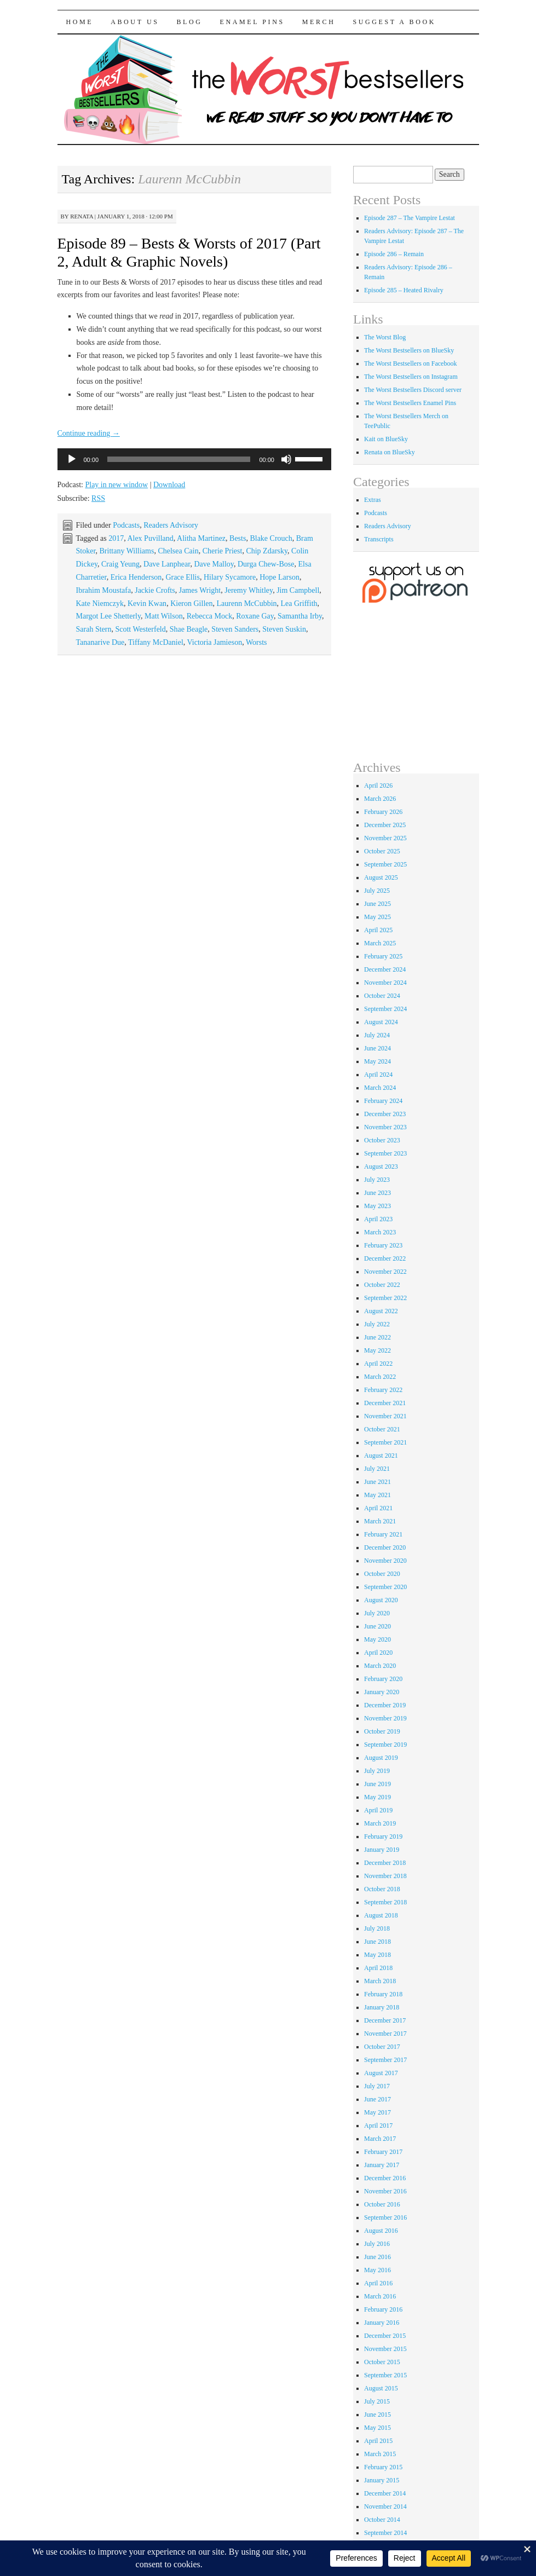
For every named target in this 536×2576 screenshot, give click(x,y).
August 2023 (381, 1166)
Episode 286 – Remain (394, 254)
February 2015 (383, 2467)
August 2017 (381, 2073)
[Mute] (286, 459)
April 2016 (378, 2283)
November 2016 (385, 2191)
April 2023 (378, 1219)
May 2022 (377, 1350)
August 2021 (381, 1455)
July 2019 (377, 1771)
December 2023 (385, 1114)
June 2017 (377, 2099)
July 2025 (377, 890)
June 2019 (377, 1784)
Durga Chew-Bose (266, 564)
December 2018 (385, 1863)
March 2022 (380, 1377)
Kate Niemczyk (100, 603)
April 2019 (378, 1810)
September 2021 (385, 1442)
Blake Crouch (271, 538)
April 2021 (378, 1508)
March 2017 (380, 2138)
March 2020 (380, 1666)
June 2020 (377, 1626)
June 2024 (377, 1048)
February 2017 (383, 2152)
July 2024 (377, 1035)
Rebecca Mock (210, 616)
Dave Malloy (214, 564)
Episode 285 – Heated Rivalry (403, 290)
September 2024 (385, 1009)
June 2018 (377, 1941)
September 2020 (385, 1587)
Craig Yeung (120, 564)
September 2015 (385, 2375)
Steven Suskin (284, 629)
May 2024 (377, 1061)
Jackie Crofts (155, 590)
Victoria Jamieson (215, 642)
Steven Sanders (234, 629)
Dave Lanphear (166, 564)
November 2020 (385, 1560)
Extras (372, 500)
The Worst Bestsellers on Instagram (411, 376)
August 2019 (381, 1757)
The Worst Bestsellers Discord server (413, 390)
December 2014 (385, 2493)
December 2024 (385, 969)
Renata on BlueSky (389, 452)
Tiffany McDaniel (155, 642)
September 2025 (385, 864)
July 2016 (377, 2244)
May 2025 (377, 917)
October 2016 (382, 2204)
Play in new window (116, 485)
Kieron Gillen (191, 603)
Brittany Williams (127, 551)
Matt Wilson (164, 616)
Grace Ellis (182, 577)
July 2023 (377, 1179)
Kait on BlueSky (386, 439)
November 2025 (385, 838)
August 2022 (381, 1311)
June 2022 (377, 1337)
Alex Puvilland (150, 538)
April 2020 (378, 1652)
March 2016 (380, 2296)
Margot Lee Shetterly (108, 616)
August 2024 (381, 1022)
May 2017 (377, 2112)
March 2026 (380, 798)
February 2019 (383, 1836)
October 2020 (382, 1574)
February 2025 (383, 956)
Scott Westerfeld (140, 629)
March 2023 (380, 1232)
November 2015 (385, 2349)
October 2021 (382, 1429)
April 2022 (378, 1363)
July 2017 (377, 2086)
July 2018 (377, 1928)
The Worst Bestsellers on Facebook (410, 363)
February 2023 (383, 1245)
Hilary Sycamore (230, 577)
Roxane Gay (255, 616)
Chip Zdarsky (266, 551)
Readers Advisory (170, 525)
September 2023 (385, 1153)
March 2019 (380, 1823)
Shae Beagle (189, 629)
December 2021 (385, 1403)
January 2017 (381, 2165)
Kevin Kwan (147, 603)
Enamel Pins (252, 22)
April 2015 (378, 2441)
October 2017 (382, 2047)
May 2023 (377, 1206)
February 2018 (383, 1994)
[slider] (178, 459)
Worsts (256, 642)
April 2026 (378, 785)
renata (81, 216)
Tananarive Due (100, 642)
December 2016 (385, 2178)
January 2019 (381, 1849)
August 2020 (381, 1600)
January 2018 (381, 2007)
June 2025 (377, 904)
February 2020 (383, 1679)
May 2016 (377, 2270)
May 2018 (377, 1955)
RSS (98, 498)
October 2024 (382, 996)
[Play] (71, 459)
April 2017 (378, 2125)
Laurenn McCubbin (247, 603)
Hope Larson (279, 577)
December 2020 (385, 1547)
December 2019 (385, 1705)
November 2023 (385, 1127)
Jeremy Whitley (248, 590)
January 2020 (381, 1692)
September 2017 (385, 2060)
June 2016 (377, 2257)
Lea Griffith (299, 603)
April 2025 (378, 930)
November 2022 (385, 1271)
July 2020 (377, 1613)
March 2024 (380, 1087)
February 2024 (383, 1101)
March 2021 (380, 1521)
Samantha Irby (300, 616)
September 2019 (385, 1744)
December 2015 (385, 2336)
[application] (194, 459)
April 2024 (378, 1074)
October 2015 (382, 2362)
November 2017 (385, 2033)
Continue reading (88, 433)
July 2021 (377, 1468)
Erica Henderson (136, 577)
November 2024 (385, 982)
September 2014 (385, 2533)
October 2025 (382, 851)
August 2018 (381, 1915)
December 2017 (385, 2020)
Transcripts (379, 539)
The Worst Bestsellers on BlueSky (409, 350)
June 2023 (377, 1193)
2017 (116, 538)
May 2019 (377, 1797)
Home (80, 22)
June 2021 (377, 1482)
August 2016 (381, 2230)
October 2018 (382, 1889)
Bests (237, 538)
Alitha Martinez (201, 538)
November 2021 (385, 1416)
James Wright (200, 590)
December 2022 (385, 1258)
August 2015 (381, 2388)
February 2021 (383, 1534)
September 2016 (385, 2217)
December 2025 (385, 825)
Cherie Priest (223, 551)
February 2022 (383, 1390)
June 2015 (377, 2414)
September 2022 (385, 1298)
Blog (190, 22)
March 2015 (380, 2454)
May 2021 (377, 1495)
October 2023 (382, 1140)
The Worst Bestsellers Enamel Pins (410, 403)
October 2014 (382, 2519)
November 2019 (385, 1718)
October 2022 (382, 1285)
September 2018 (385, 1902)
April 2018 (378, 1968)
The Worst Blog (385, 337)
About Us (135, 22)
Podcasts (126, 525)
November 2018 (385, 1876)
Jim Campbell (297, 590)
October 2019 (382, 1731)
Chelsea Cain (178, 551)
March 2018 (380, 1981)
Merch (319, 22)
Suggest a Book (394, 22)
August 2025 (381, 877)
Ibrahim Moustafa (103, 590)
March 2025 (380, 943)
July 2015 (377, 2401)
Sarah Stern (94, 629)
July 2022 (377, 1324)
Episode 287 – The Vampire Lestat (409, 218)
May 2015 (377, 2427)
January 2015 (381, 2480)
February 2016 (383, 2309)
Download (169, 485)
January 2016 (381, 2322)
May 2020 (377, 1639)
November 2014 (385, 2506)
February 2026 (383, 812)
